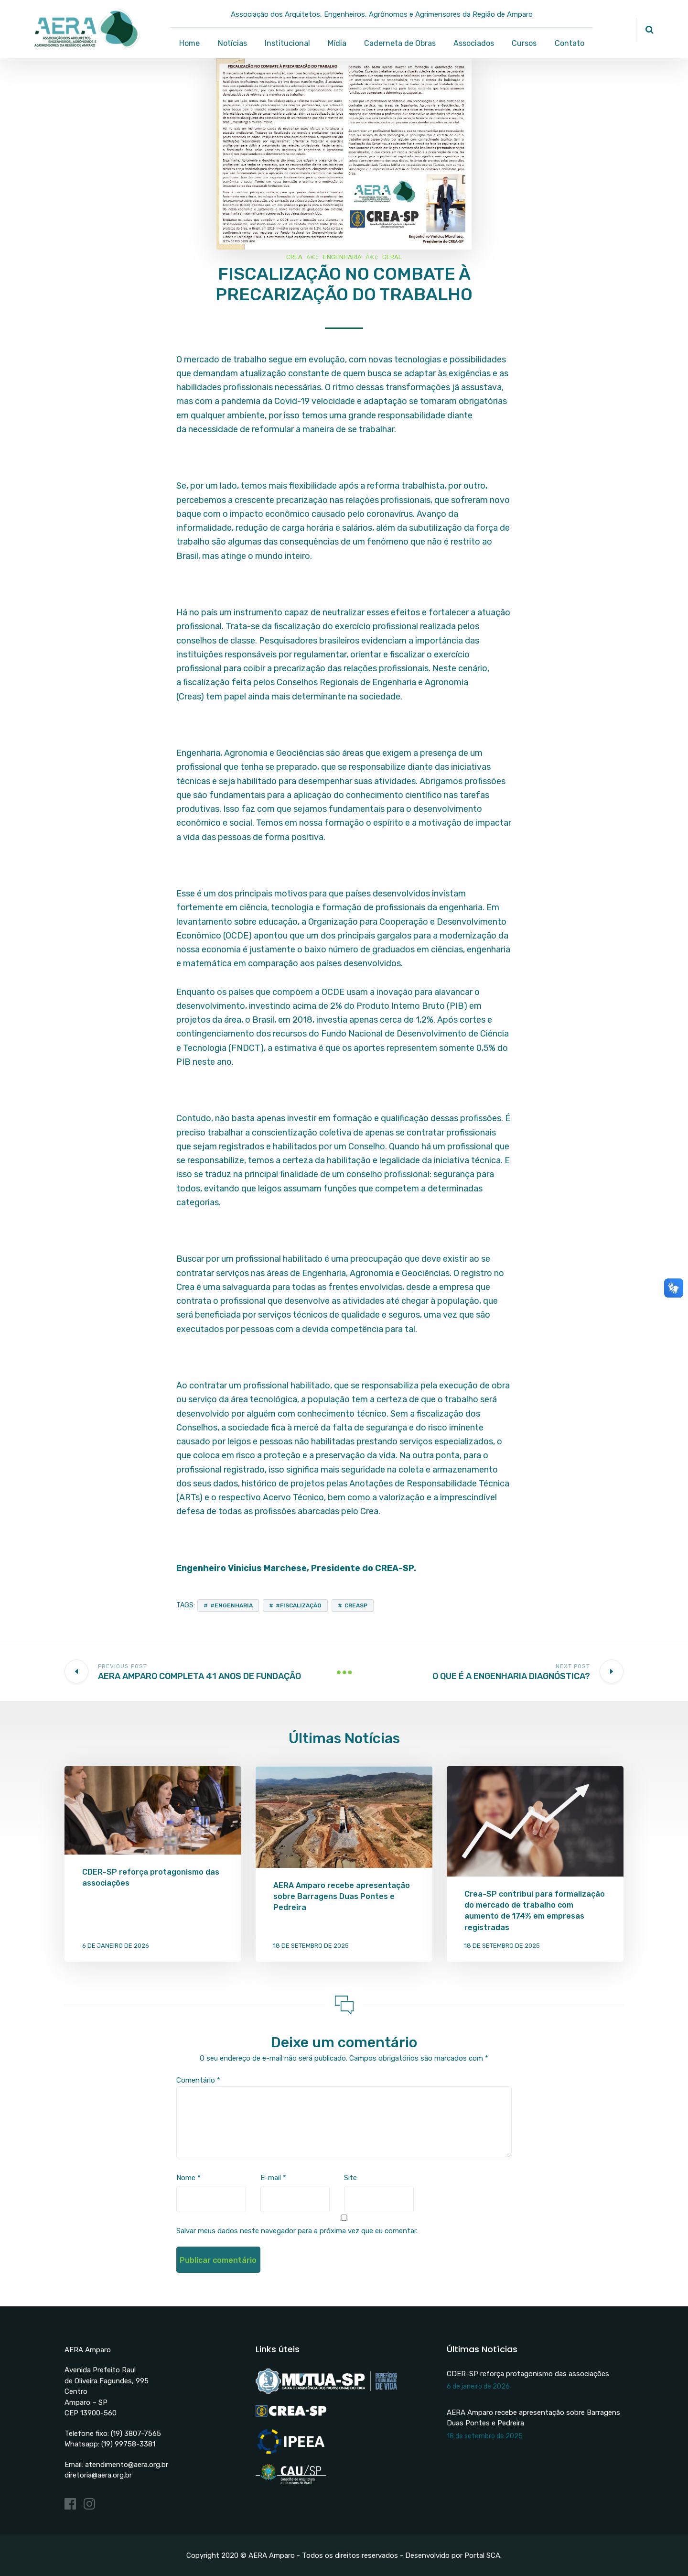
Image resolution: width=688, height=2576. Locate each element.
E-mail (273, 2177)
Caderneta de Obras (400, 43)
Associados (473, 43)
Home (189, 43)
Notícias (232, 43)
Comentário (198, 2080)
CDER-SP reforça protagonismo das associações (528, 2373)
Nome (188, 2177)
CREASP (355, 1605)
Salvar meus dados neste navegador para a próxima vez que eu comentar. (297, 2231)
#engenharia (231, 1605)
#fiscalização (299, 1605)
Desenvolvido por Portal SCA (452, 2555)
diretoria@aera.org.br (98, 2475)
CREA (294, 257)
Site (350, 2177)
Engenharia (342, 257)
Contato (569, 43)
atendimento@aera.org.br (126, 2464)
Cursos (524, 43)
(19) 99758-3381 (128, 2444)
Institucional (287, 43)
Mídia (337, 43)
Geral (392, 257)
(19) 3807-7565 (136, 2433)
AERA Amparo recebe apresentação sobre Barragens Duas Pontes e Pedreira (341, 1896)
